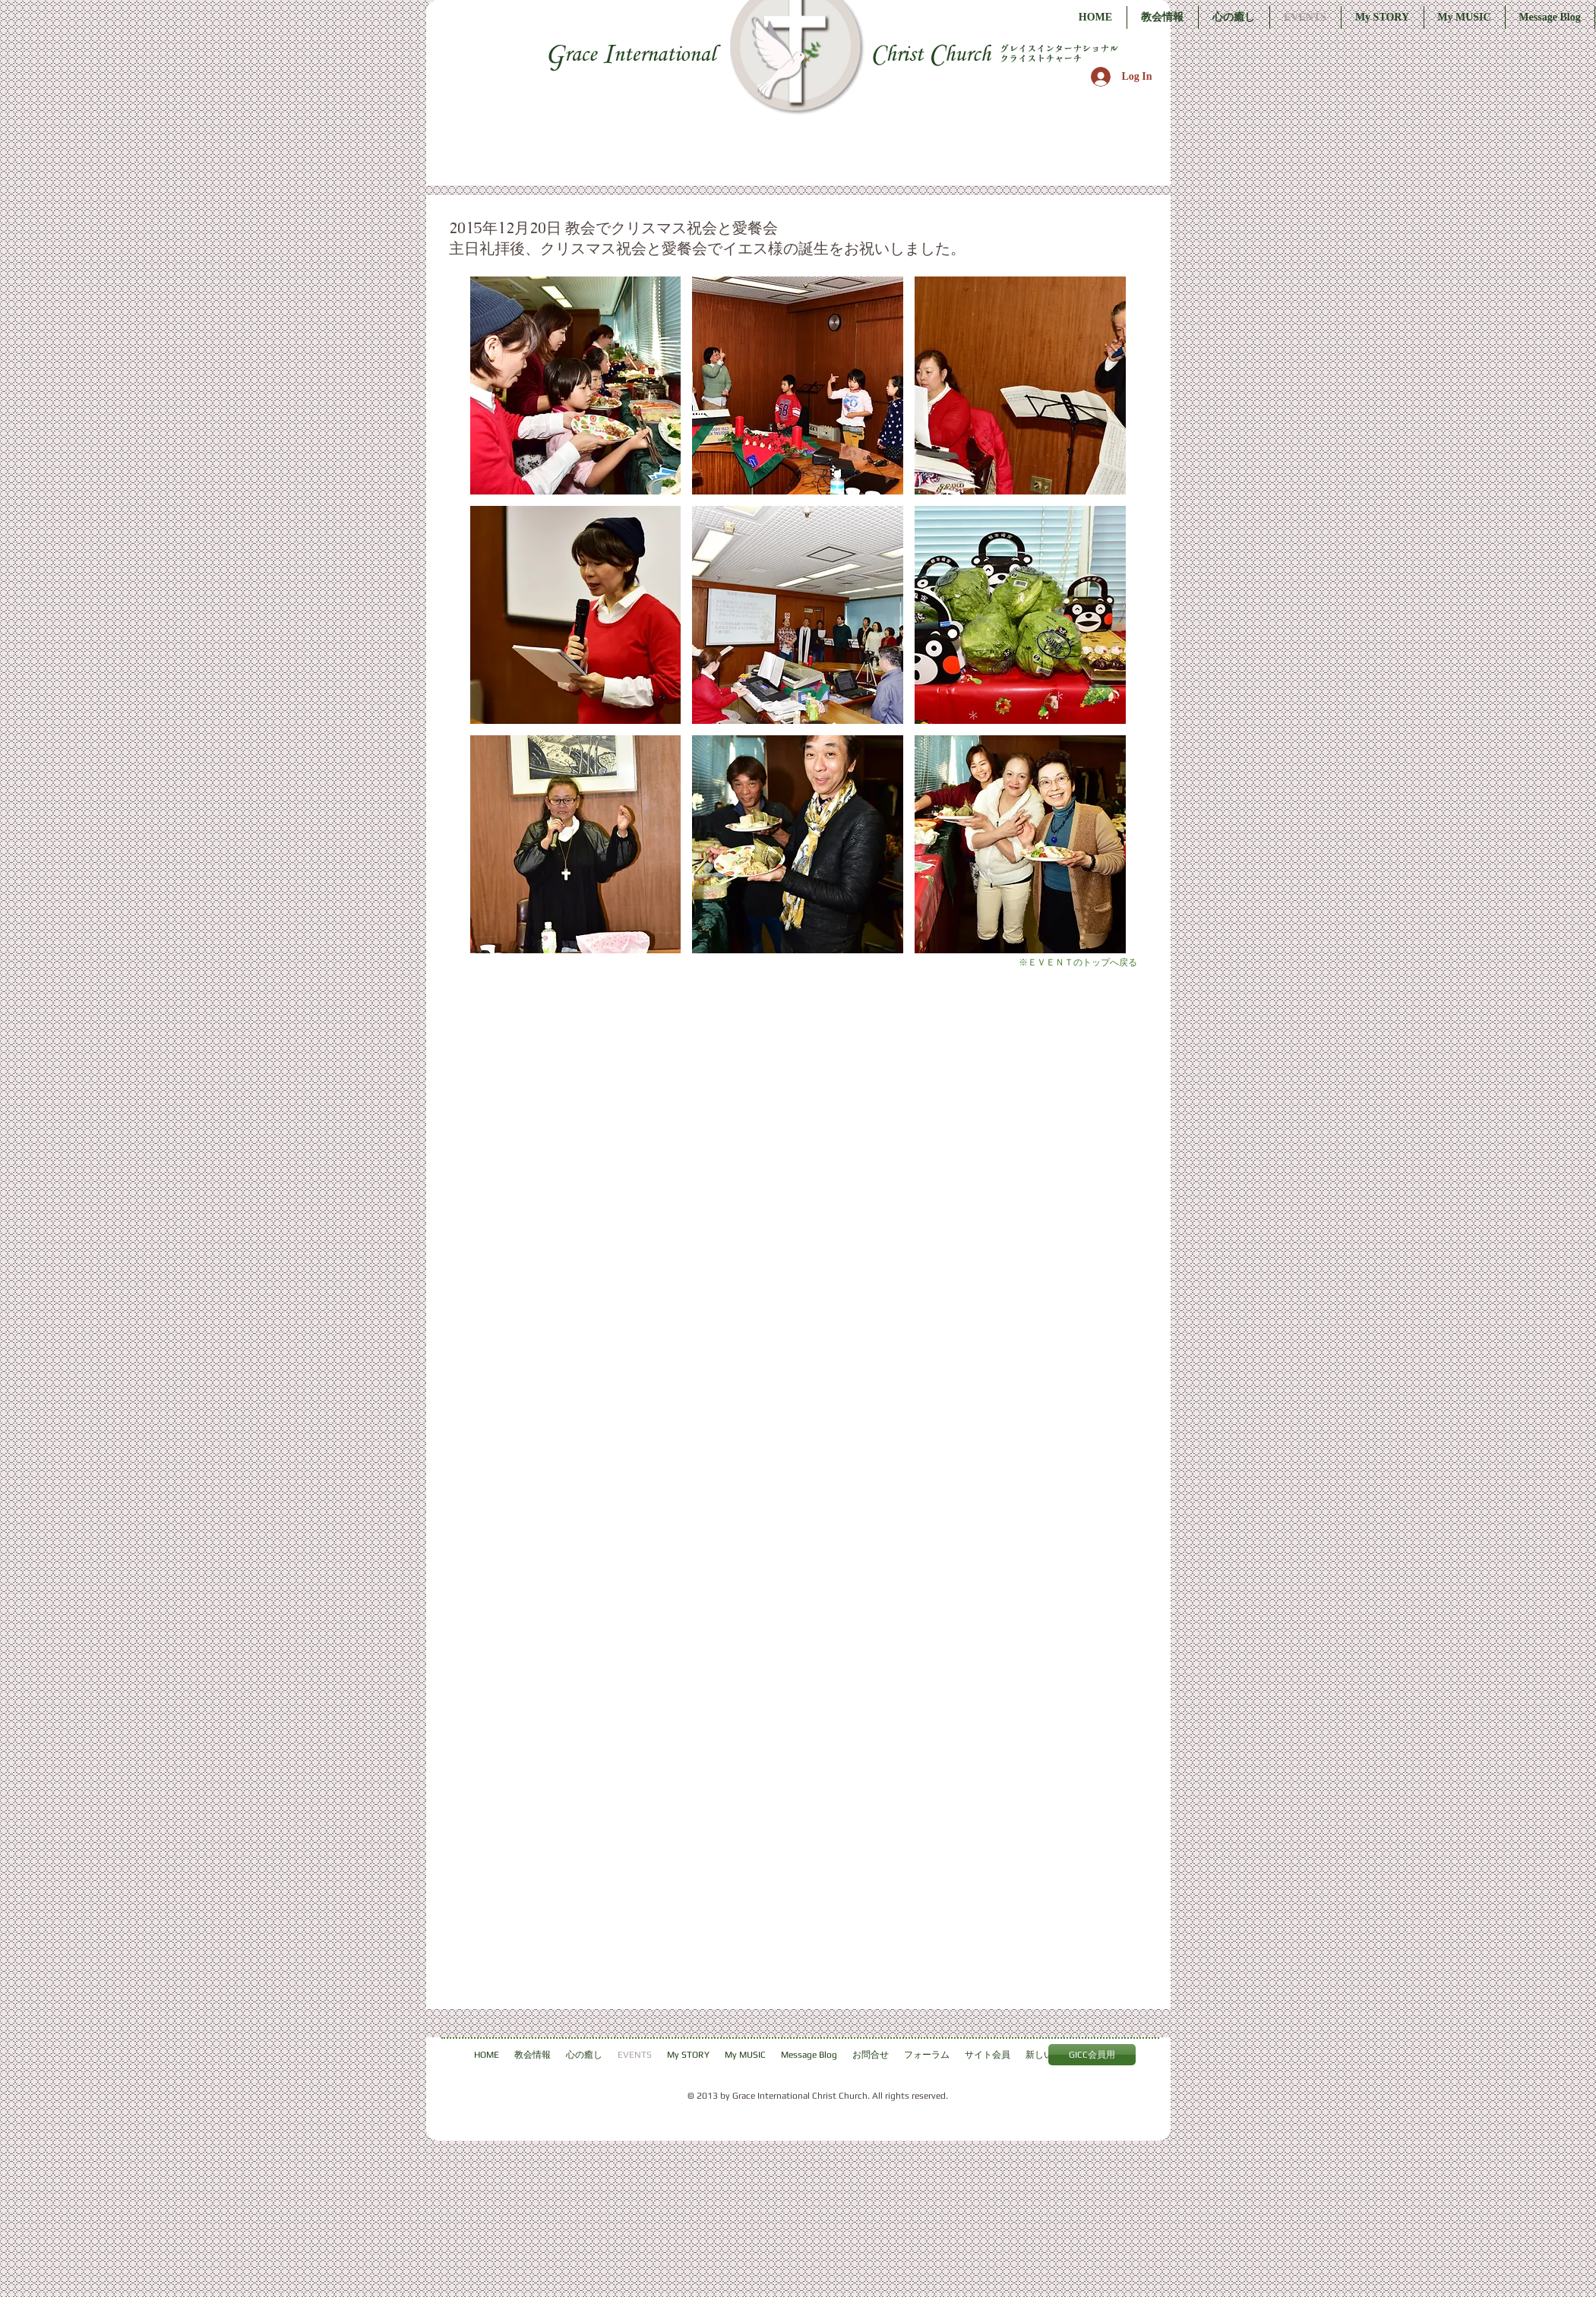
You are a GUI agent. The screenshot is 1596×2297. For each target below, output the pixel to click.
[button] (575, 385)
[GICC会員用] (1092, 2054)
